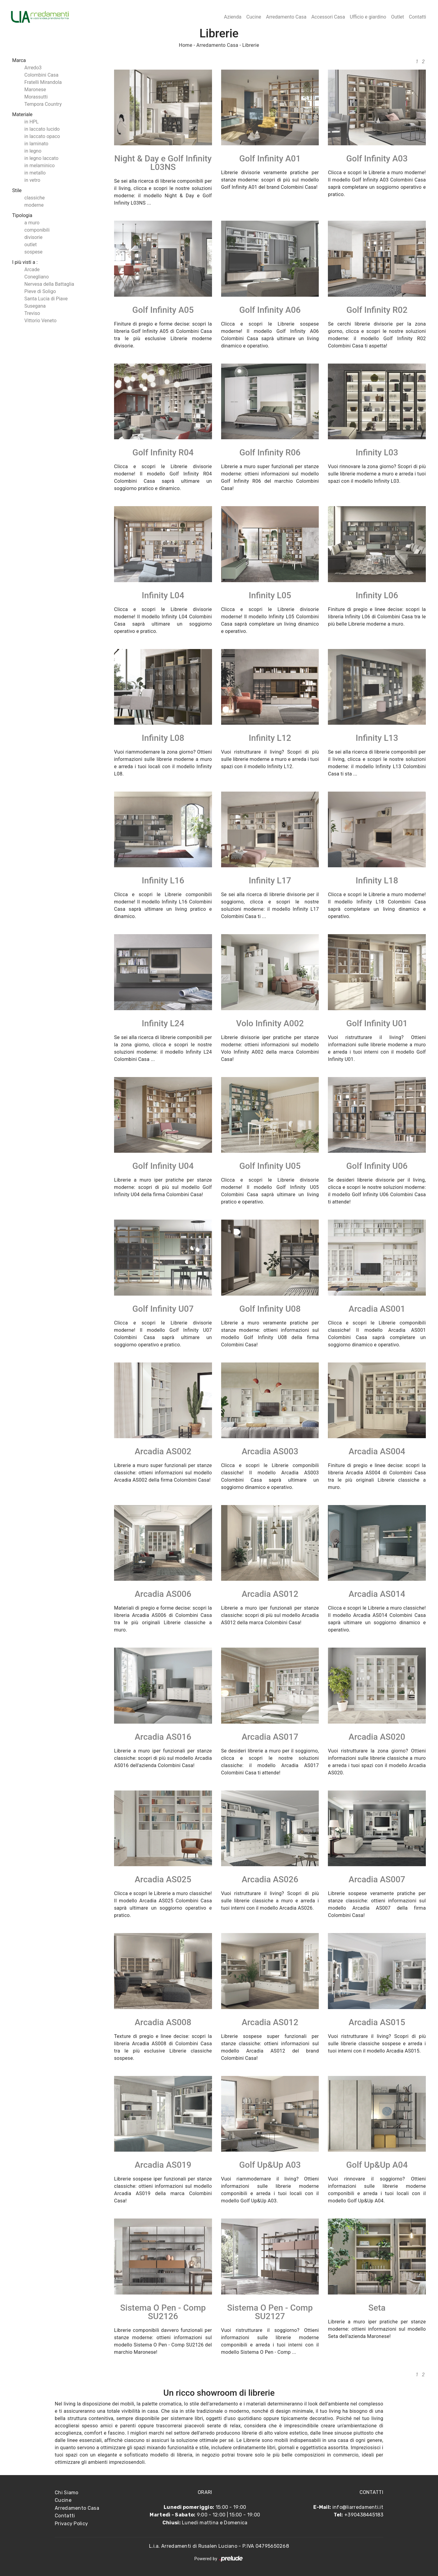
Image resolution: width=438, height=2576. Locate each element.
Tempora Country (43, 104)
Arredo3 (33, 68)
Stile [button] (17, 190)
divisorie (33, 237)
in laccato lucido (42, 129)
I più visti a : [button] (25, 262)
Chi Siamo (66, 2492)
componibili (37, 230)
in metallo (35, 173)
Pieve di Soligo (40, 291)
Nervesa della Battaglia (49, 284)
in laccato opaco (42, 136)
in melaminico (39, 165)
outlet (30, 244)
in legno (32, 151)
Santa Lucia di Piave (46, 299)
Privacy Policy (71, 2523)
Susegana (35, 306)
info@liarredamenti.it (357, 2507)
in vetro (32, 180)
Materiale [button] (22, 114)
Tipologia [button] (22, 215)
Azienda (232, 17)
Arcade (32, 269)
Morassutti (36, 97)
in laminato (36, 144)
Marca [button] (19, 60)
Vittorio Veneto (40, 320)
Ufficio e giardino (368, 17)
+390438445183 (363, 2515)
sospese (33, 252)
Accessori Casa (328, 17)
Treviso (32, 313)
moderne (33, 205)
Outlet (397, 17)
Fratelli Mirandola (43, 82)
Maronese (35, 89)
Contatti (417, 17)
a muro (32, 223)
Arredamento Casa (286, 17)
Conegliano (36, 277)
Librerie (250, 45)
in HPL (31, 122)
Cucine (253, 17)
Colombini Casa (41, 75)
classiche (34, 198)
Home (185, 45)
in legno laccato (41, 158)
